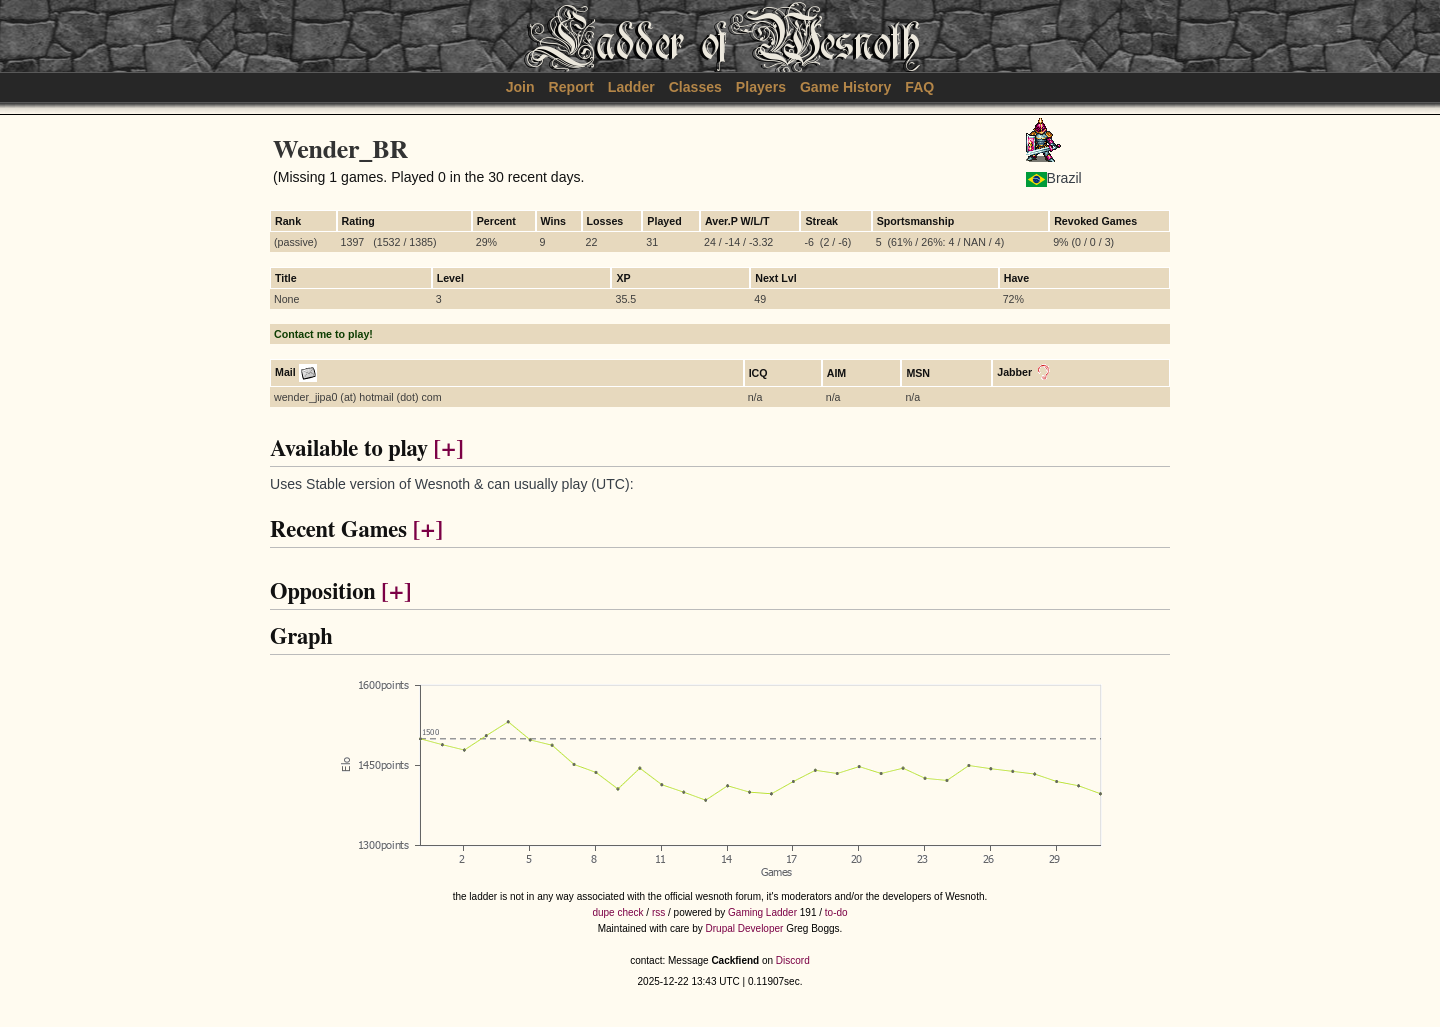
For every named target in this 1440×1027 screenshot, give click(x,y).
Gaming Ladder (762, 912)
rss (658, 912)
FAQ (919, 87)
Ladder (631, 87)
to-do (836, 912)
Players (761, 87)
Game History (846, 87)
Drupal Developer (745, 928)
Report (571, 87)
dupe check (617, 912)
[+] (448, 449)
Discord (793, 960)
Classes (695, 87)
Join (520, 87)
